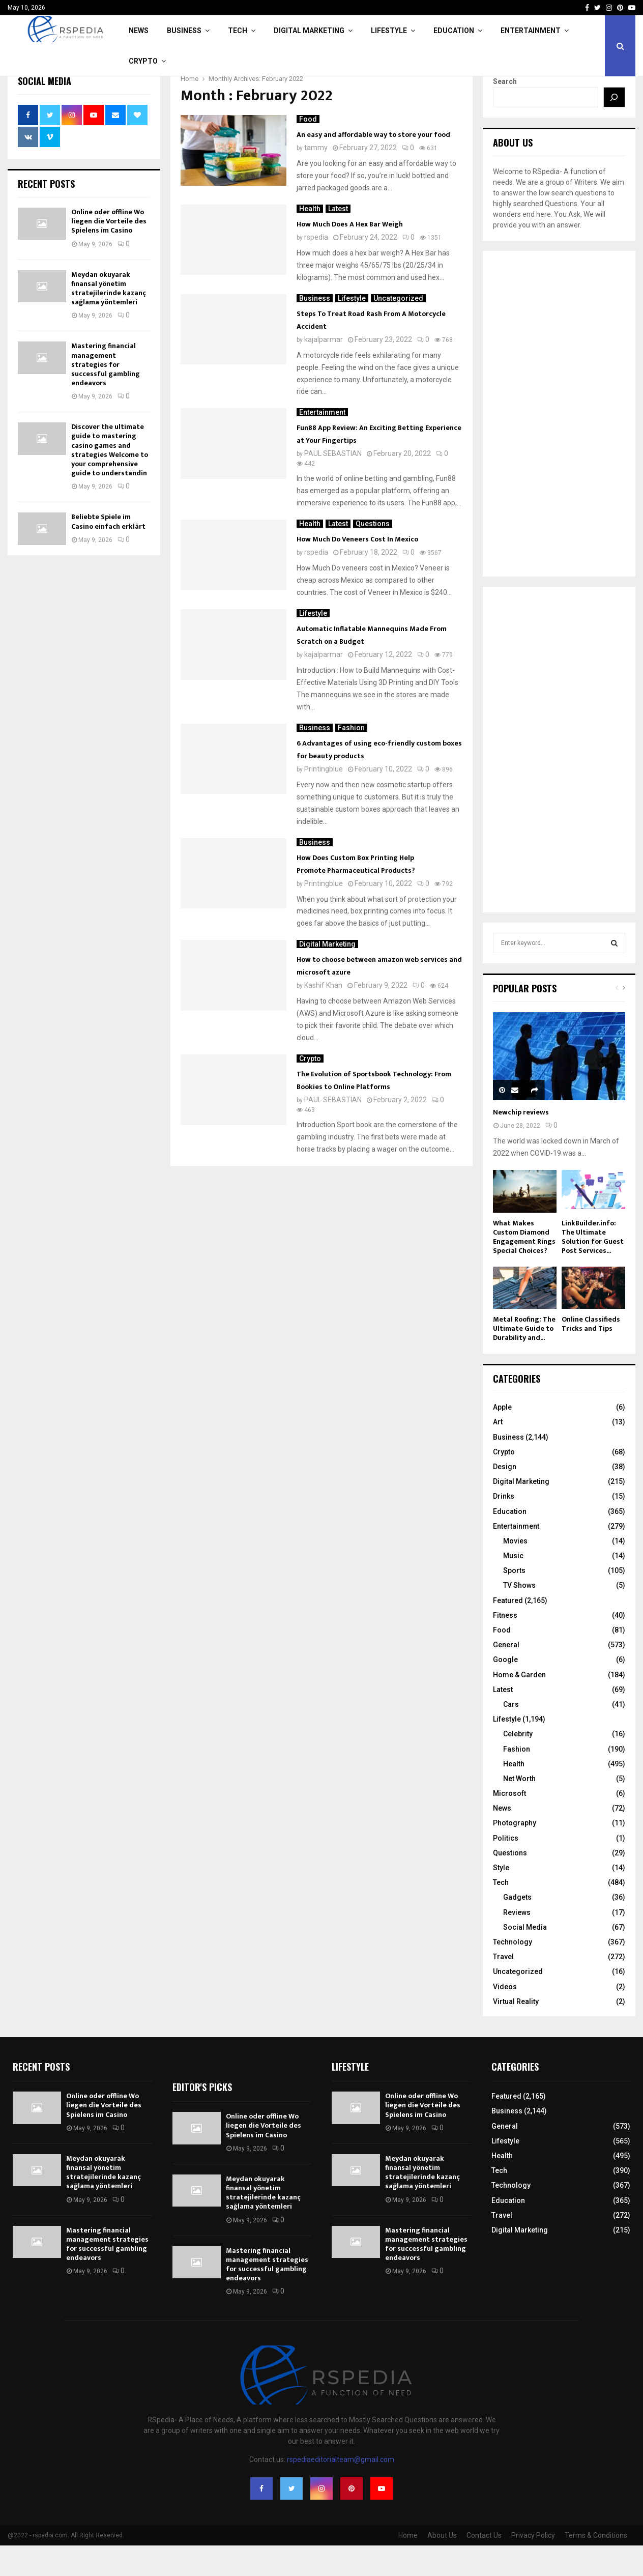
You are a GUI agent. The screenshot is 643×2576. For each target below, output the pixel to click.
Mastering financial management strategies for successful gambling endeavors (105, 394)
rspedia (316, 268)
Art (498, 1452)
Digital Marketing (309, 30)
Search (505, 112)
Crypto (143, 61)
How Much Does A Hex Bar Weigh (350, 255)
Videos (505, 2017)
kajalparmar (323, 370)
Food (308, 150)
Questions (373, 554)
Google (505, 1690)
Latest (338, 239)
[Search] (614, 128)
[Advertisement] (559, 444)
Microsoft (509, 1824)
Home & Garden (519, 1705)
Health (309, 239)
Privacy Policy (533, 2566)
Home (408, 2566)
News (139, 30)
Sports (514, 1601)
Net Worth (519, 1809)
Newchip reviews (521, 1143)
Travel (503, 1987)
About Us (442, 2566)
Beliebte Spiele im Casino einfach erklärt (108, 551)
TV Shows (519, 1616)
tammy (316, 178)
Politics (505, 1869)
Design (504, 1497)
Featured (508, 1631)
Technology (512, 1972)
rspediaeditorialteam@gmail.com (340, 2490)
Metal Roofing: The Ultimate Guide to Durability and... (524, 1359)
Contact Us (484, 2566)
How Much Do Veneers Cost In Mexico (357, 570)
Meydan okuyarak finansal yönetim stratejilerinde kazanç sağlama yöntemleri (108, 319)
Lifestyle (389, 30)
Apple (502, 1438)
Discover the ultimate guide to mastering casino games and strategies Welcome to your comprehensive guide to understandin (109, 480)
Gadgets (517, 1928)
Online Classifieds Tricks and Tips (591, 1354)
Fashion (351, 758)
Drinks (503, 1527)
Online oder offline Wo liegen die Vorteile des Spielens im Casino (109, 252)
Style (501, 1898)
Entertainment (531, 30)
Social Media (525, 1958)
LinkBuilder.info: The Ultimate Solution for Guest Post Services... (593, 1267)
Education (453, 30)
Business (184, 30)
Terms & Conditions (596, 2566)
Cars (511, 1735)
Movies (515, 1571)
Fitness (505, 1646)
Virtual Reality (516, 2032)
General (506, 1675)
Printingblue (323, 799)
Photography (514, 1853)
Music (513, 1586)
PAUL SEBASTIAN (333, 484)
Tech (237, 30)
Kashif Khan (323, 1016)
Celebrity (518, 1764)
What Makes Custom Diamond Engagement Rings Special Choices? (524, 1267)
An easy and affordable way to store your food (373, 165)
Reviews (517, 1943)
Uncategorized (398, 329)
